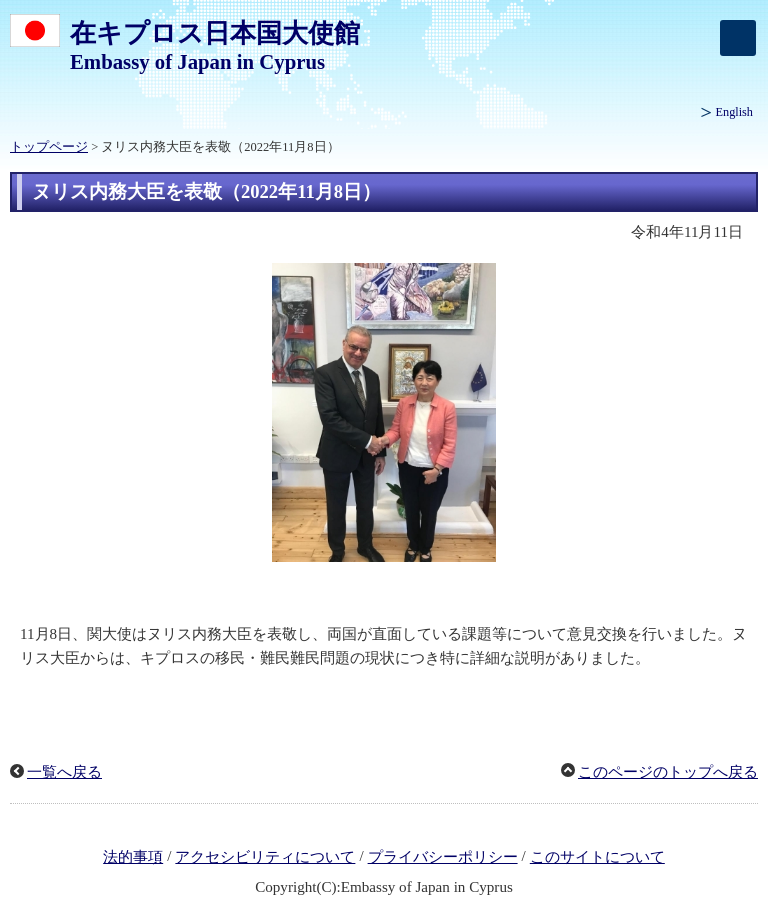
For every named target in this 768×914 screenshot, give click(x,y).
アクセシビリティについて (265, 857)
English (734, 112)
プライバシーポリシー (443, 857)
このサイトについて (597, 857)
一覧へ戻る (64, 772)
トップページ (49, 147)
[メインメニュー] (738, 38)
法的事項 (133, 857)
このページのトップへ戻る (668, 772)
